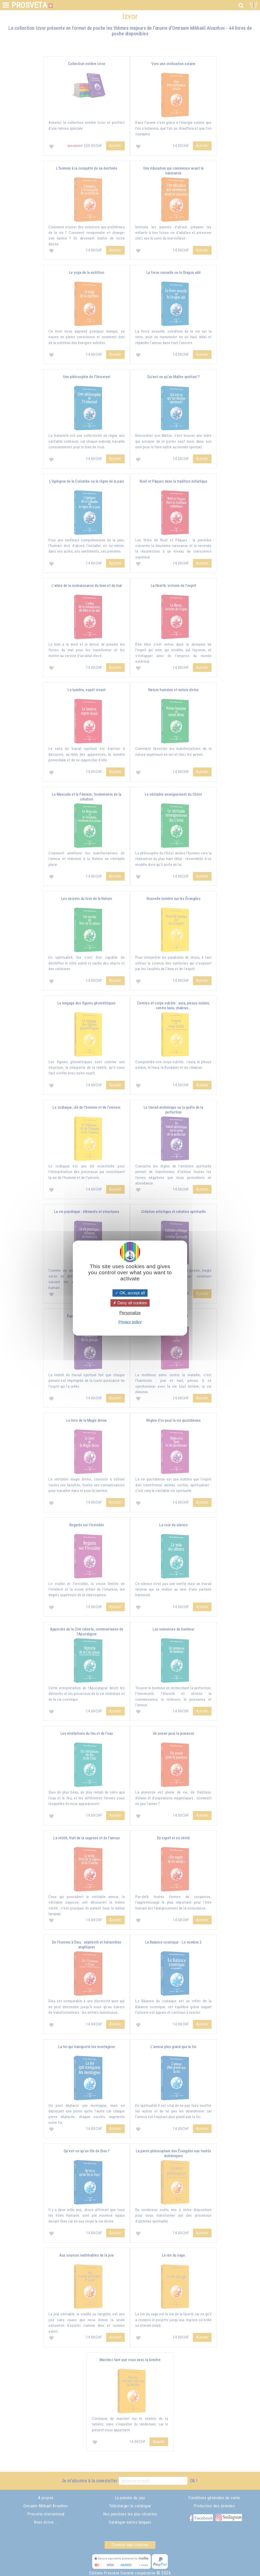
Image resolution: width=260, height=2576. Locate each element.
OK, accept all (130, 1293)
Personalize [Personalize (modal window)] (130, 1313)
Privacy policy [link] (130, 1322)
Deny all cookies (130, 1303)
